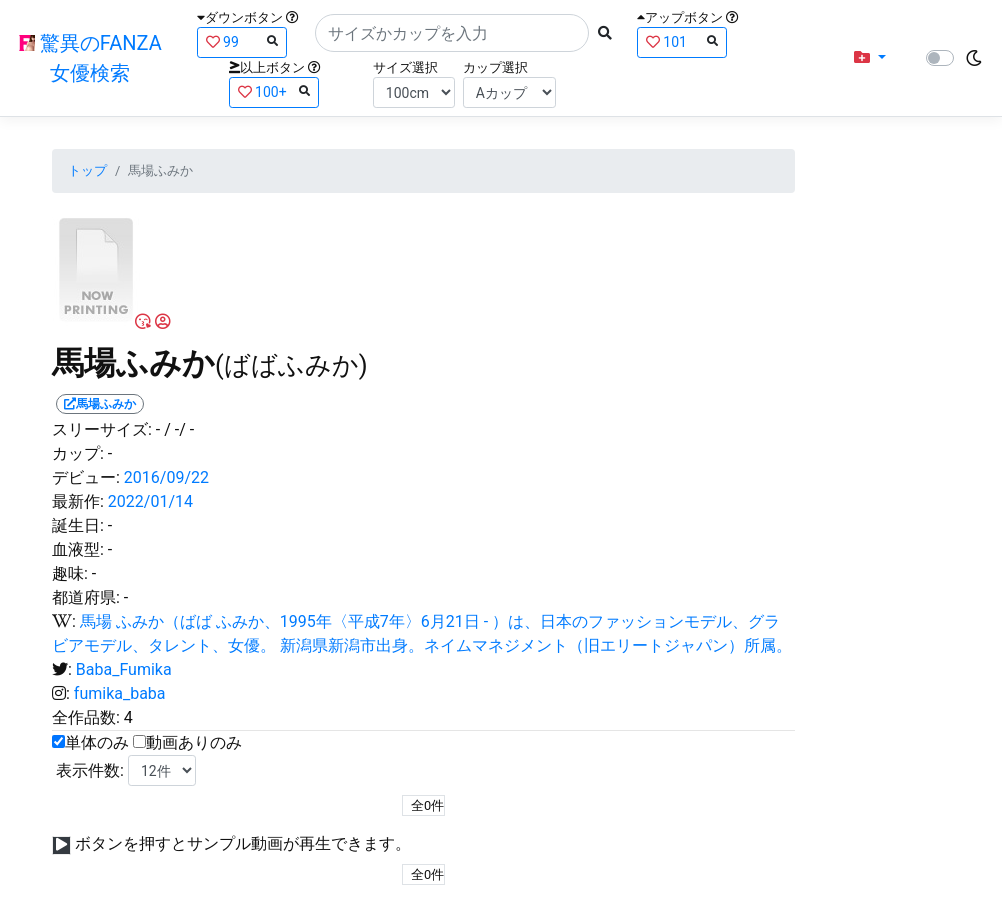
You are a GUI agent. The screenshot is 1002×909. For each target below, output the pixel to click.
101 (682, 41)
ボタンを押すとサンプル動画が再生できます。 (243, 843)
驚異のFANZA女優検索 (90, 58)
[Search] (452, 33)
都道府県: (86, 597)
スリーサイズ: (102, 429)
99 (242, 41)
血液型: (78, 549)
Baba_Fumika (124, 669)
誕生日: (78, 525)
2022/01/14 (150, 501)
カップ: (78, 453)
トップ (87, 170)
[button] (870, 58)
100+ (274, 91)
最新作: (78, 501)
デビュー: (86, 477)
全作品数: (86, 717)
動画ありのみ (194, 742)
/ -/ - (179, 429)
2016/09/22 (166, 477)
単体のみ (97, 742)
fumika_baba (120, 693)
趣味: (70, 573)
